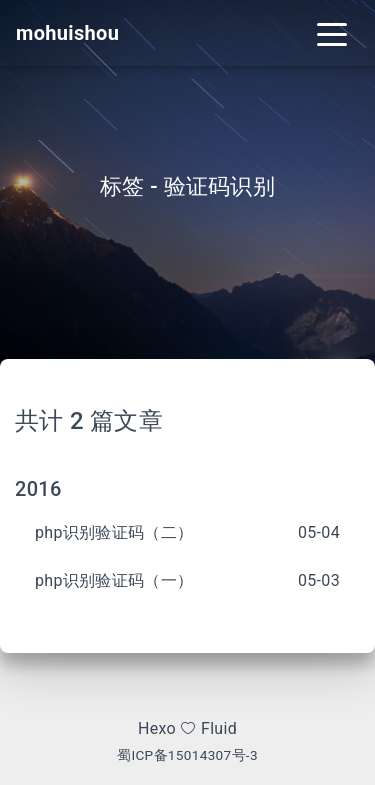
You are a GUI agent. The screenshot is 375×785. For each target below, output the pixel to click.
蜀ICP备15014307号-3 (187, 755)
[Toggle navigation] (332, 33)
